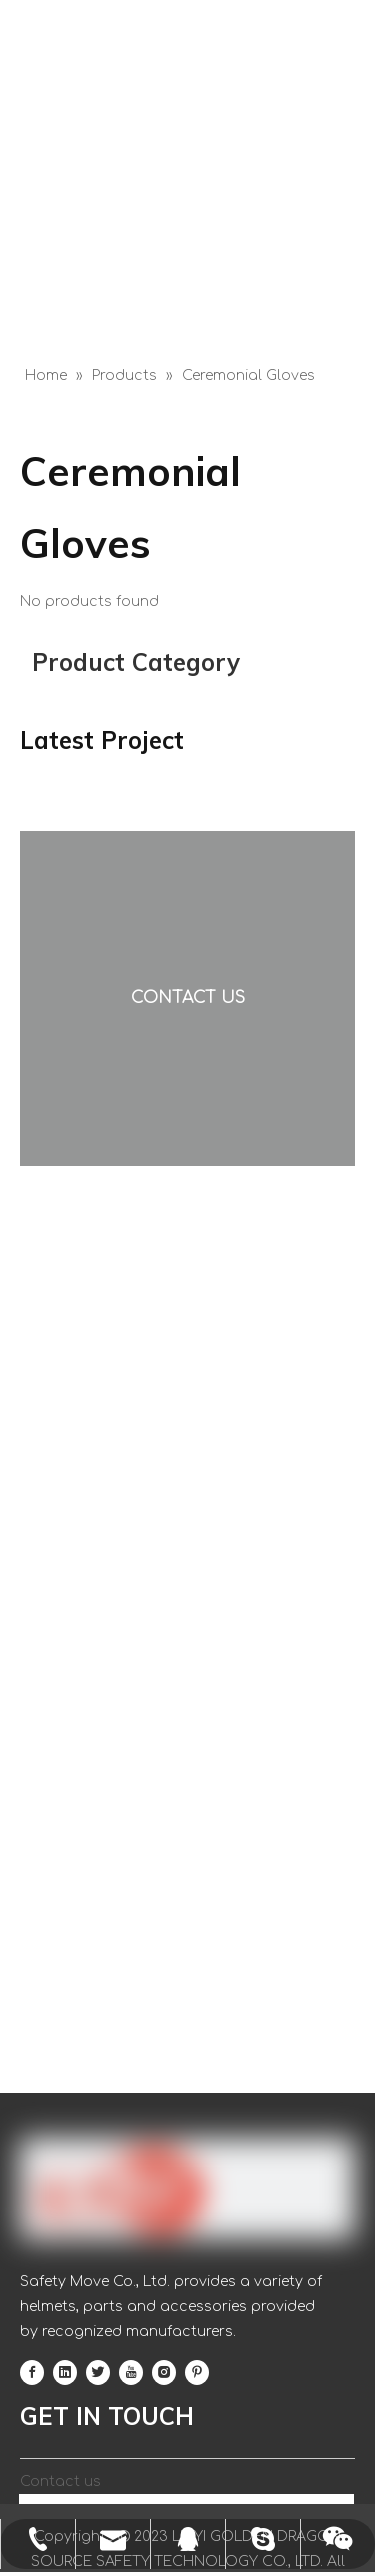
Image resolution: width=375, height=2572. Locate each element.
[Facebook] (32, 2372)
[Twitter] (98, 2372)
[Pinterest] (197, 2372)
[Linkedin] (65, 2372)
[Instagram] (164, 2372)
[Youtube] (131, 2372)
